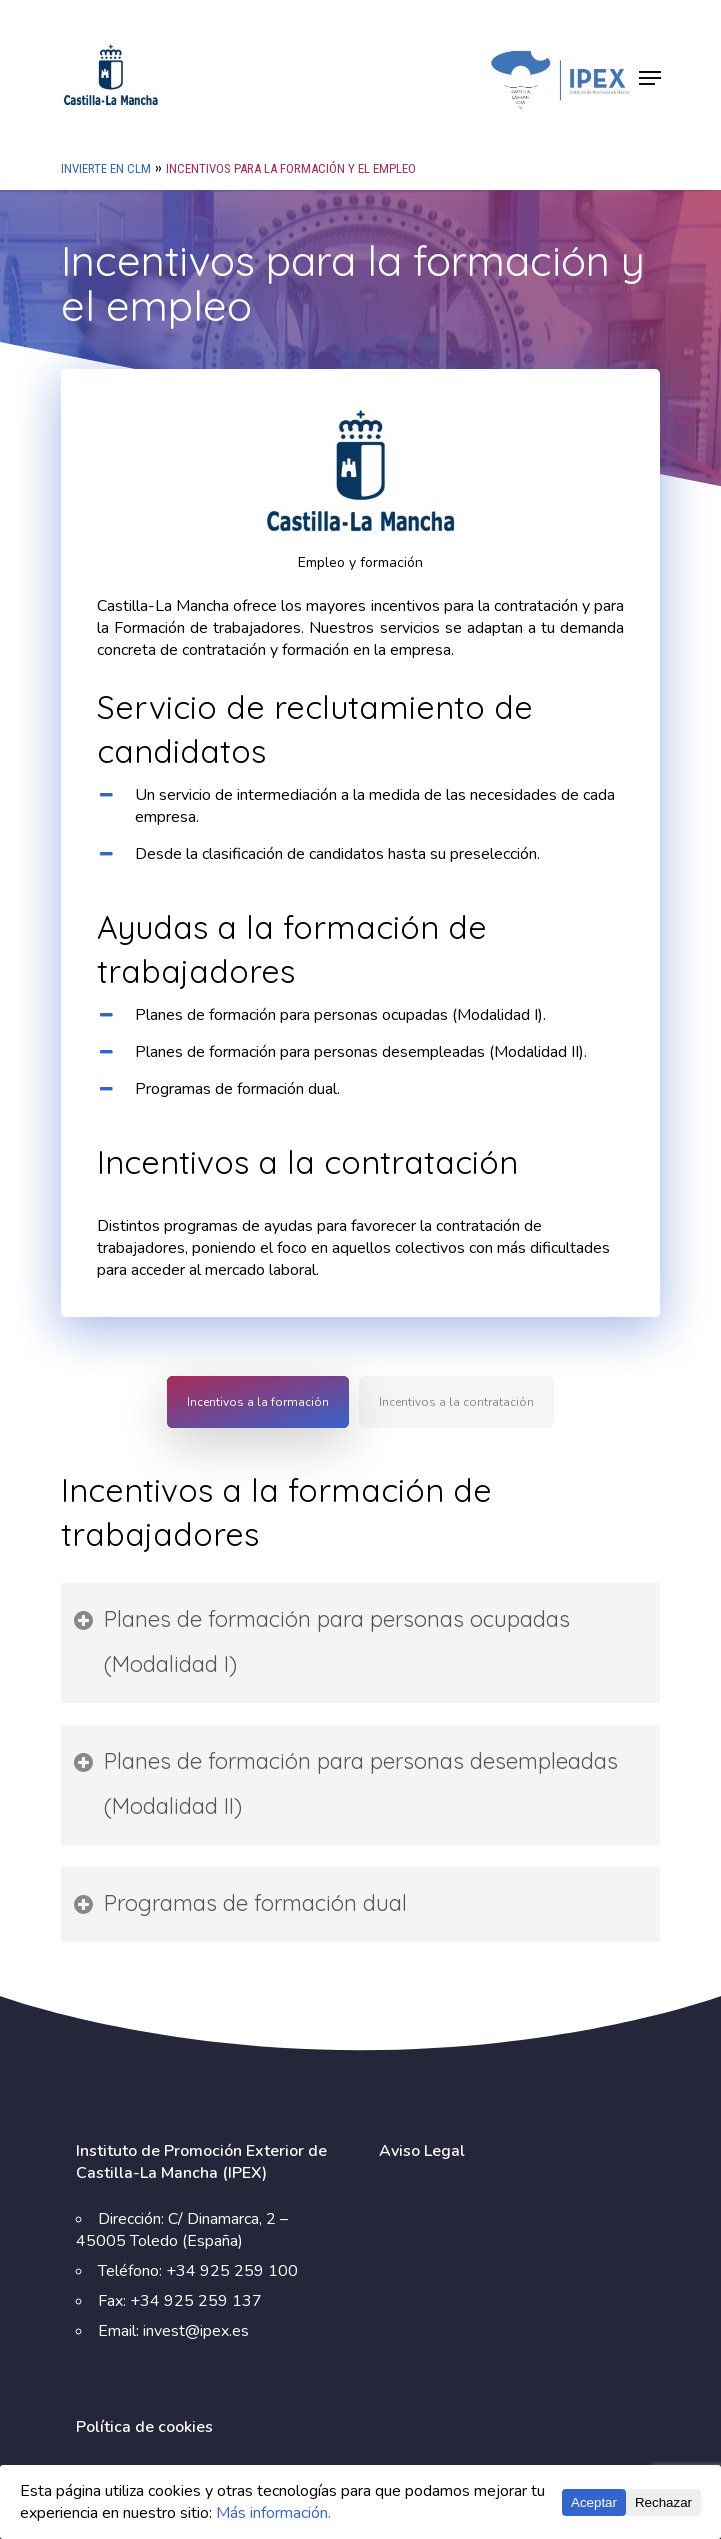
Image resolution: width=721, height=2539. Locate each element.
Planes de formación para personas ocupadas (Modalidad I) (322, 1641)
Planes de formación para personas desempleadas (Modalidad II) (346, 1783)
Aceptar (594, 2502)
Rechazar (663, 2502)
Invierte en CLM (106, 168)
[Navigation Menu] (650, 78)
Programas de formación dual (240, 1903)
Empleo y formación (360, 562)
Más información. (273, 2513)
